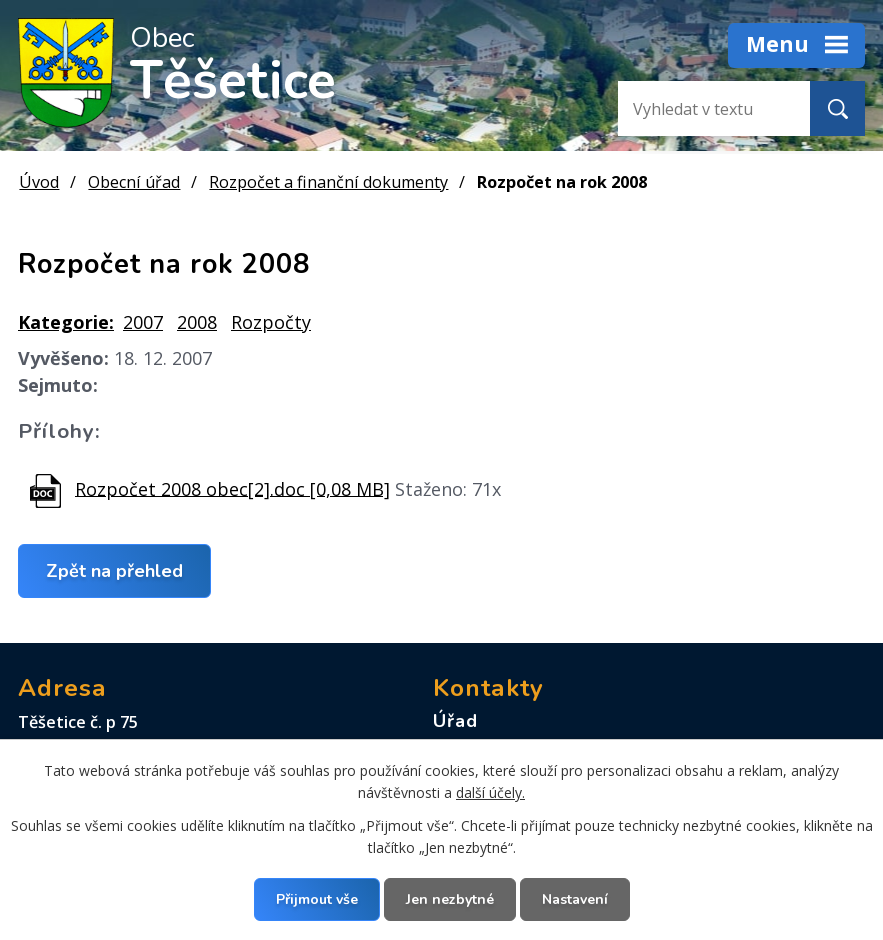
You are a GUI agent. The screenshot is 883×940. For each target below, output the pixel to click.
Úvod (39, 182)
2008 (197, 322)
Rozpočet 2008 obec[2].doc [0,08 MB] (232, 488)
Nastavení (575, 899)
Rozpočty (271, 322)
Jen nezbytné (450, 899)
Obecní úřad (134, 182)
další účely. (490, 792)
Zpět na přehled (114, 570)
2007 (143, 322)
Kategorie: (66, 322)
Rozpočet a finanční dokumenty (328, 182)
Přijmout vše (317, 899)
